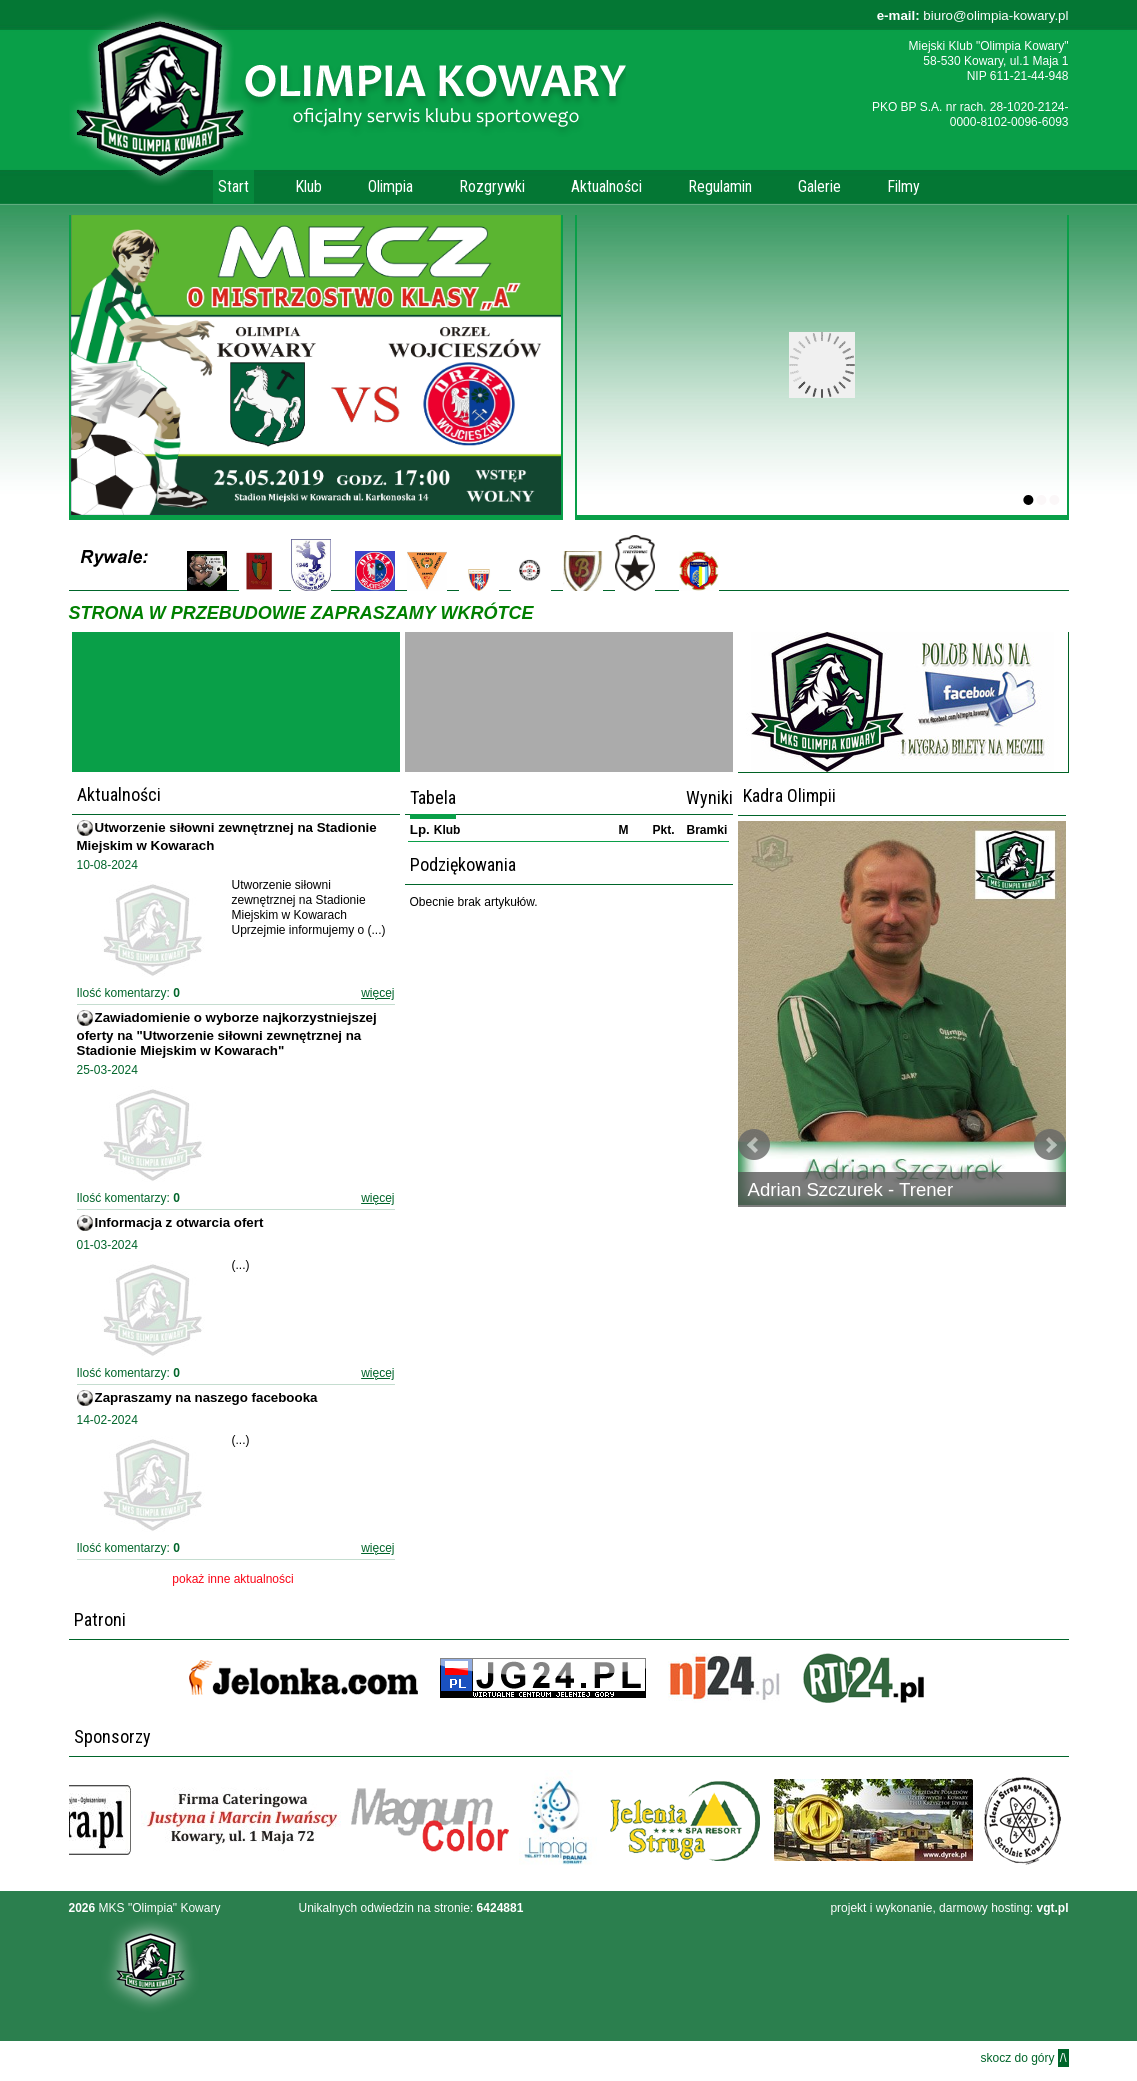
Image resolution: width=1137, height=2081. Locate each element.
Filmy (903, 186)
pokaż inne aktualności (232, 1579)
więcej (377, 993)
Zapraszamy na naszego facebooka (206, 1397)
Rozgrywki (492, 186)
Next (1050, 1145)
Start (233, 186)
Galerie (819, 186)
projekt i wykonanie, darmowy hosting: (949, 1908)
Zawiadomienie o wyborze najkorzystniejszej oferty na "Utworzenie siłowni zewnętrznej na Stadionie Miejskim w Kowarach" (227, 1034)
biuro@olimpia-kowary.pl (973, 15)
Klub (308, 186)
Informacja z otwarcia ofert (179, 1222)
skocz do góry (1024, 2058)
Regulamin (720, 186)
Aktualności (606, 186)
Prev (754, 1145)
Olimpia (390, 186)
